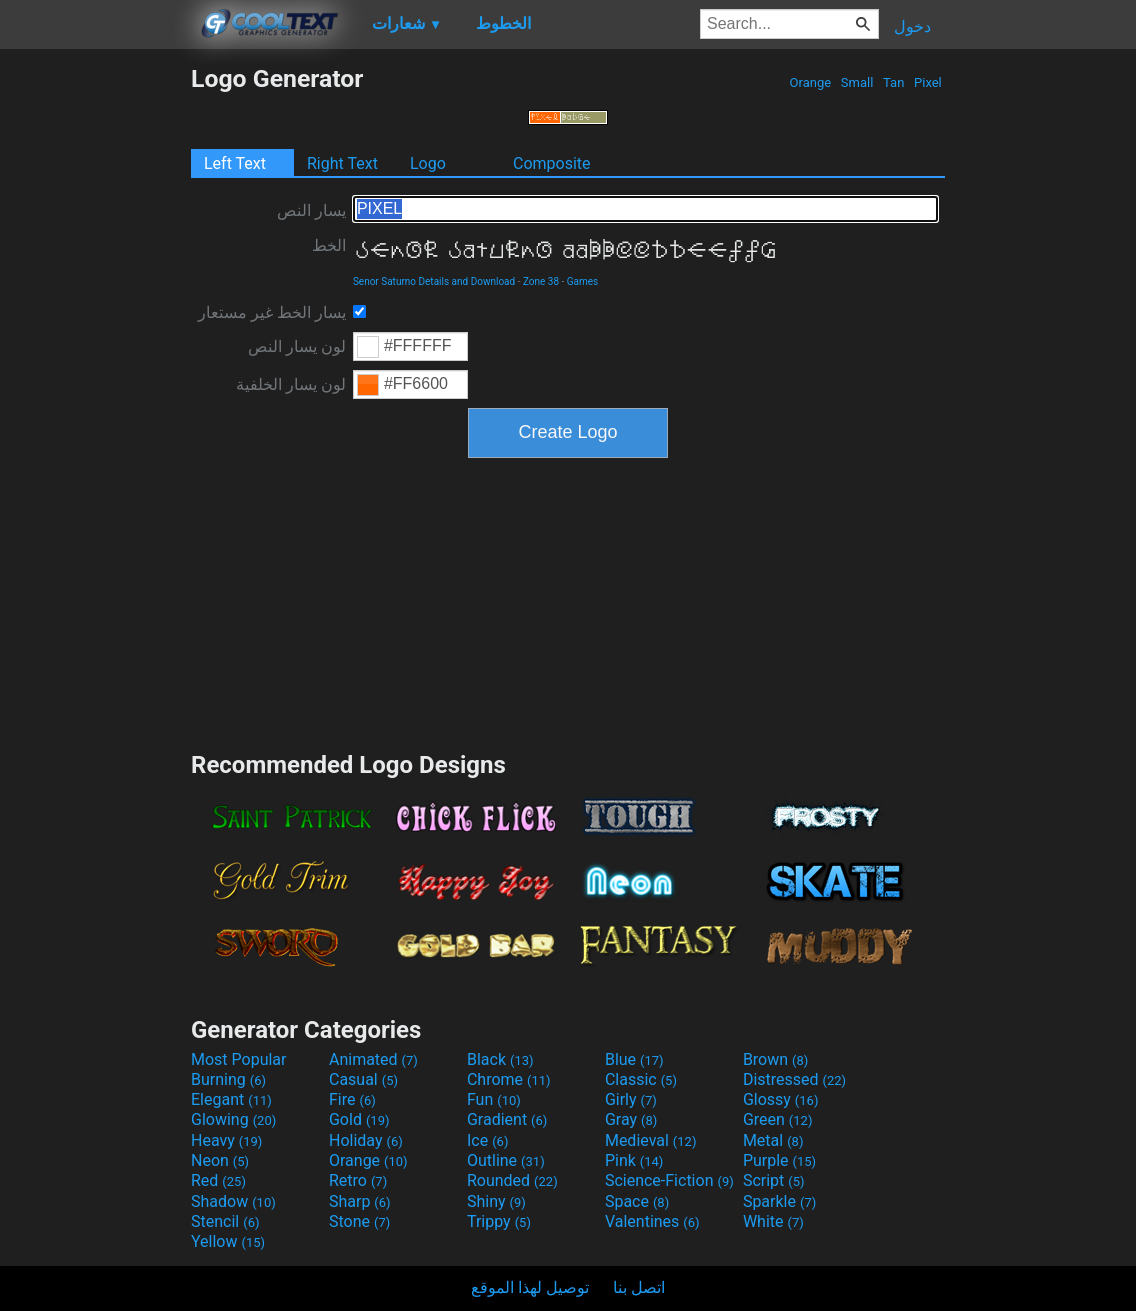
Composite (552, 163)
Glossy (781, 1099)
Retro (358, 1180)
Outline (506, 1160)
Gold (359, 1119)
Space (637, 1201)
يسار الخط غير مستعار (272, 312)
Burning (228, 1079)
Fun (494, 1099)
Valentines (652, 1221)
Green (778, 1119)
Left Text (235, 163)
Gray (631, 1119)
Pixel (928, 82)
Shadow (233, 1201)
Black (500, 1059)
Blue (634, 1059)
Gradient (507, 1119)
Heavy (226, 1140)
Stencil (225, 1221)
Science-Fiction (669, 1180)
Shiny (496, 1201)
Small (857, 82)
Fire (352, 1099)
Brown (775, 1059)
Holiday (366, 1140)
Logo (428, 163)
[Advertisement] (95, 364)
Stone (359, 1221)
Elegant (231, 1099)
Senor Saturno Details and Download (434, 281)
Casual (363, 1079)
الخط (329, 245)
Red (218, 1180)
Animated (373, 1059)
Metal (773, 1140)
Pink (634, 1160)
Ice (487, 1140)
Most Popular (239, 1059)
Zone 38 (541, 281)
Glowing (233, 1119)
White (773, 1221)
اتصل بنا (639, 1287)
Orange (810, 82)
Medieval (651, 1140)
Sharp (360, 1201)
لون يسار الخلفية (291, 384)
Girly (631, 1099)
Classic (641, 1079)
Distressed (794, 1079)
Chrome (509, 1079)
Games (582, 281)
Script (774, 1180)
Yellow (228, 1241)
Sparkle (779, 1201)
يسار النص (311, 210)
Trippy (499, 1221)
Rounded (512, 1180)
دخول (912, 26)
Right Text (342, 163)
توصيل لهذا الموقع (530, 1287)
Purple (779, 1160)
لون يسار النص (297, 346)
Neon (220, 1160)
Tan (894, 82)
